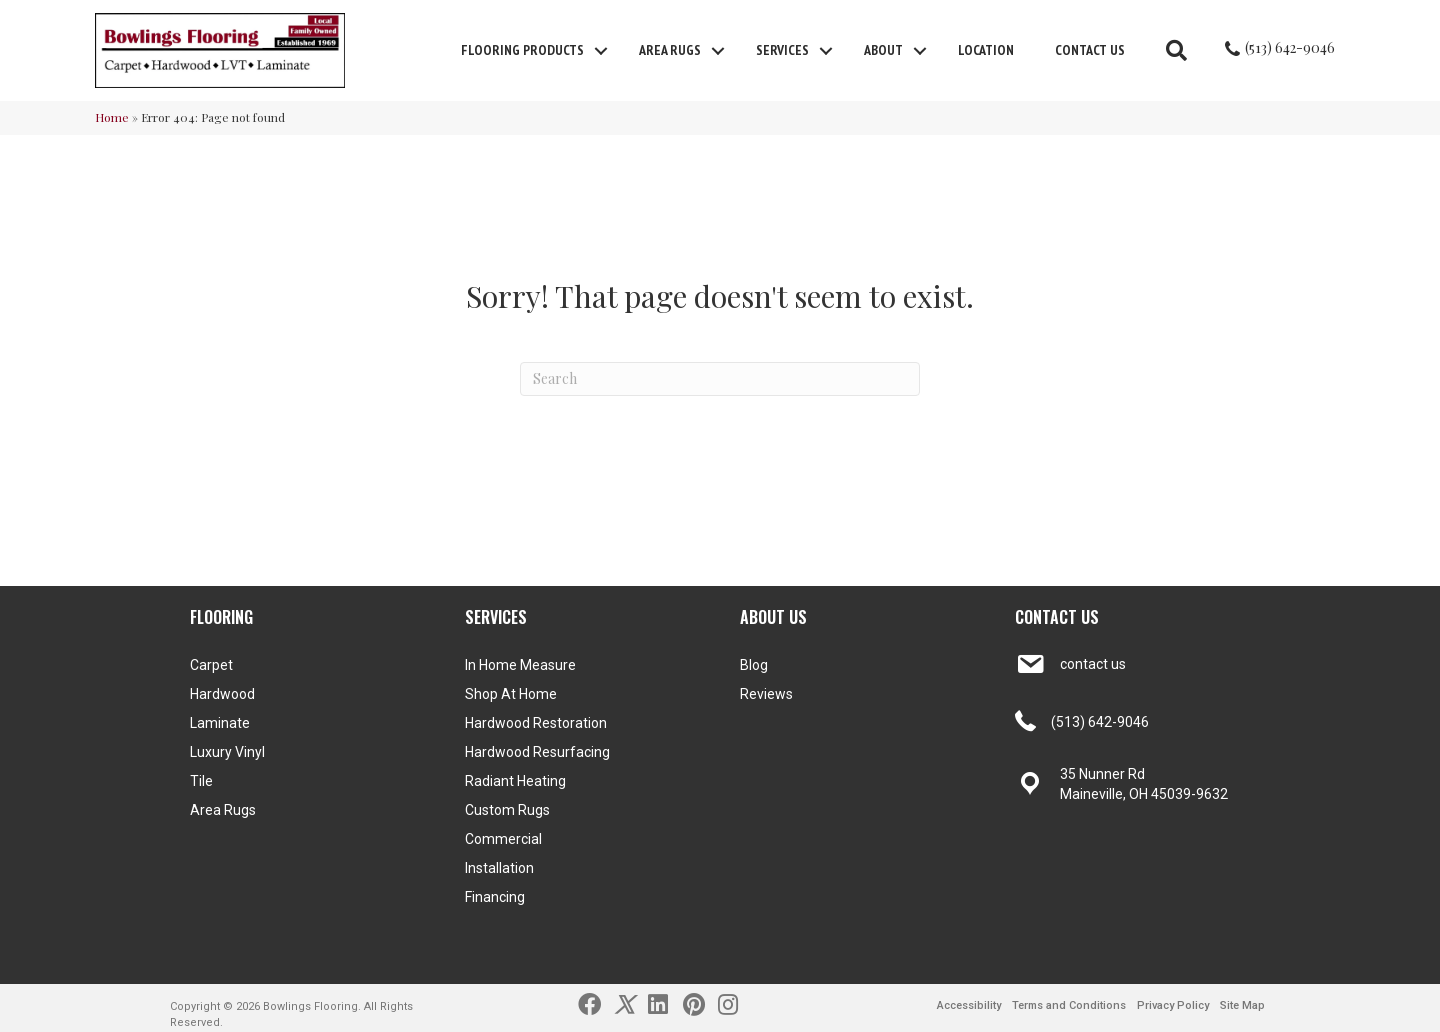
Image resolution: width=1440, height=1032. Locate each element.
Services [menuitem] (782, 50)
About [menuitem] (883, 50)
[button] (601, 51)
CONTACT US (1057, 617)
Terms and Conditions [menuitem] (1069, 1005)
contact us (1093, 664)
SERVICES (496, 617)
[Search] (720, 379)
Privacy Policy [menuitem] (1173, 1005)
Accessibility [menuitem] (969, 1005)
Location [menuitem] (986, 50)
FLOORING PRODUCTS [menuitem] (522, 50)
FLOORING (221, 617)
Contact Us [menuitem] (1090, 50)
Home (112, 117)
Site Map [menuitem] (1242, 1005)
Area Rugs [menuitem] (670, 50)
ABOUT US (773, 617)
